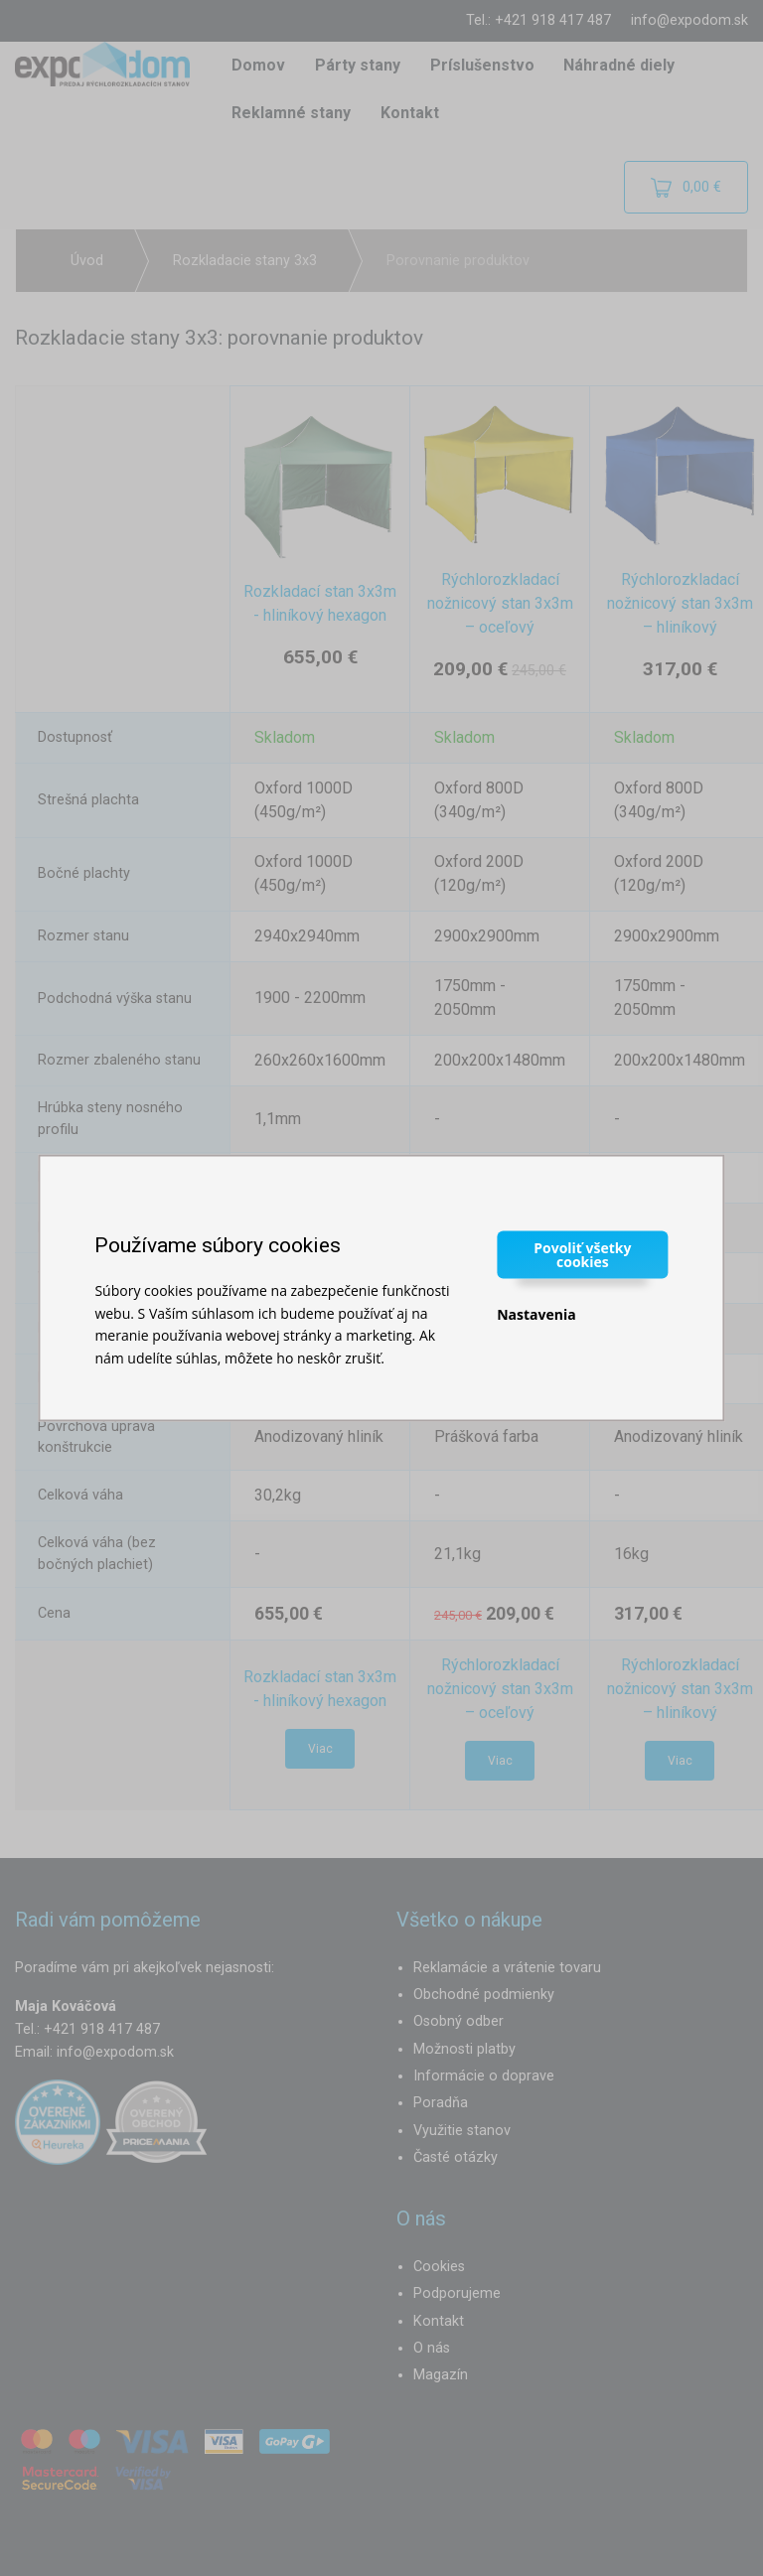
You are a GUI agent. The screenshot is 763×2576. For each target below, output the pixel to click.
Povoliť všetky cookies (582, 1254)
